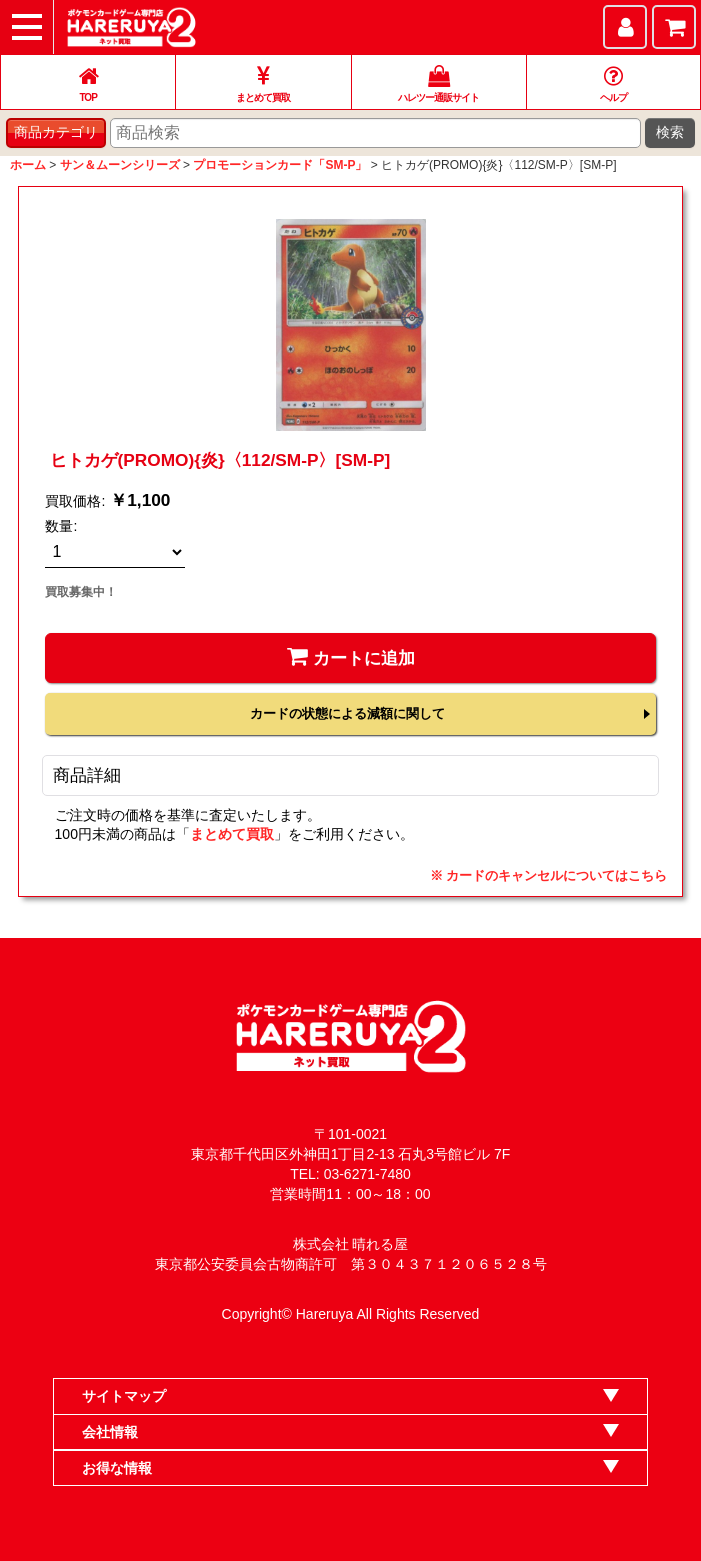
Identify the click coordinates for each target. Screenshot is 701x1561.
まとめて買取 (232, 834)
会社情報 (110, 1432)
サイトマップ (124, 1396)
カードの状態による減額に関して (347, 713)
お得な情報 (117, 1468)
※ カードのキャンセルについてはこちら (549, 875)
